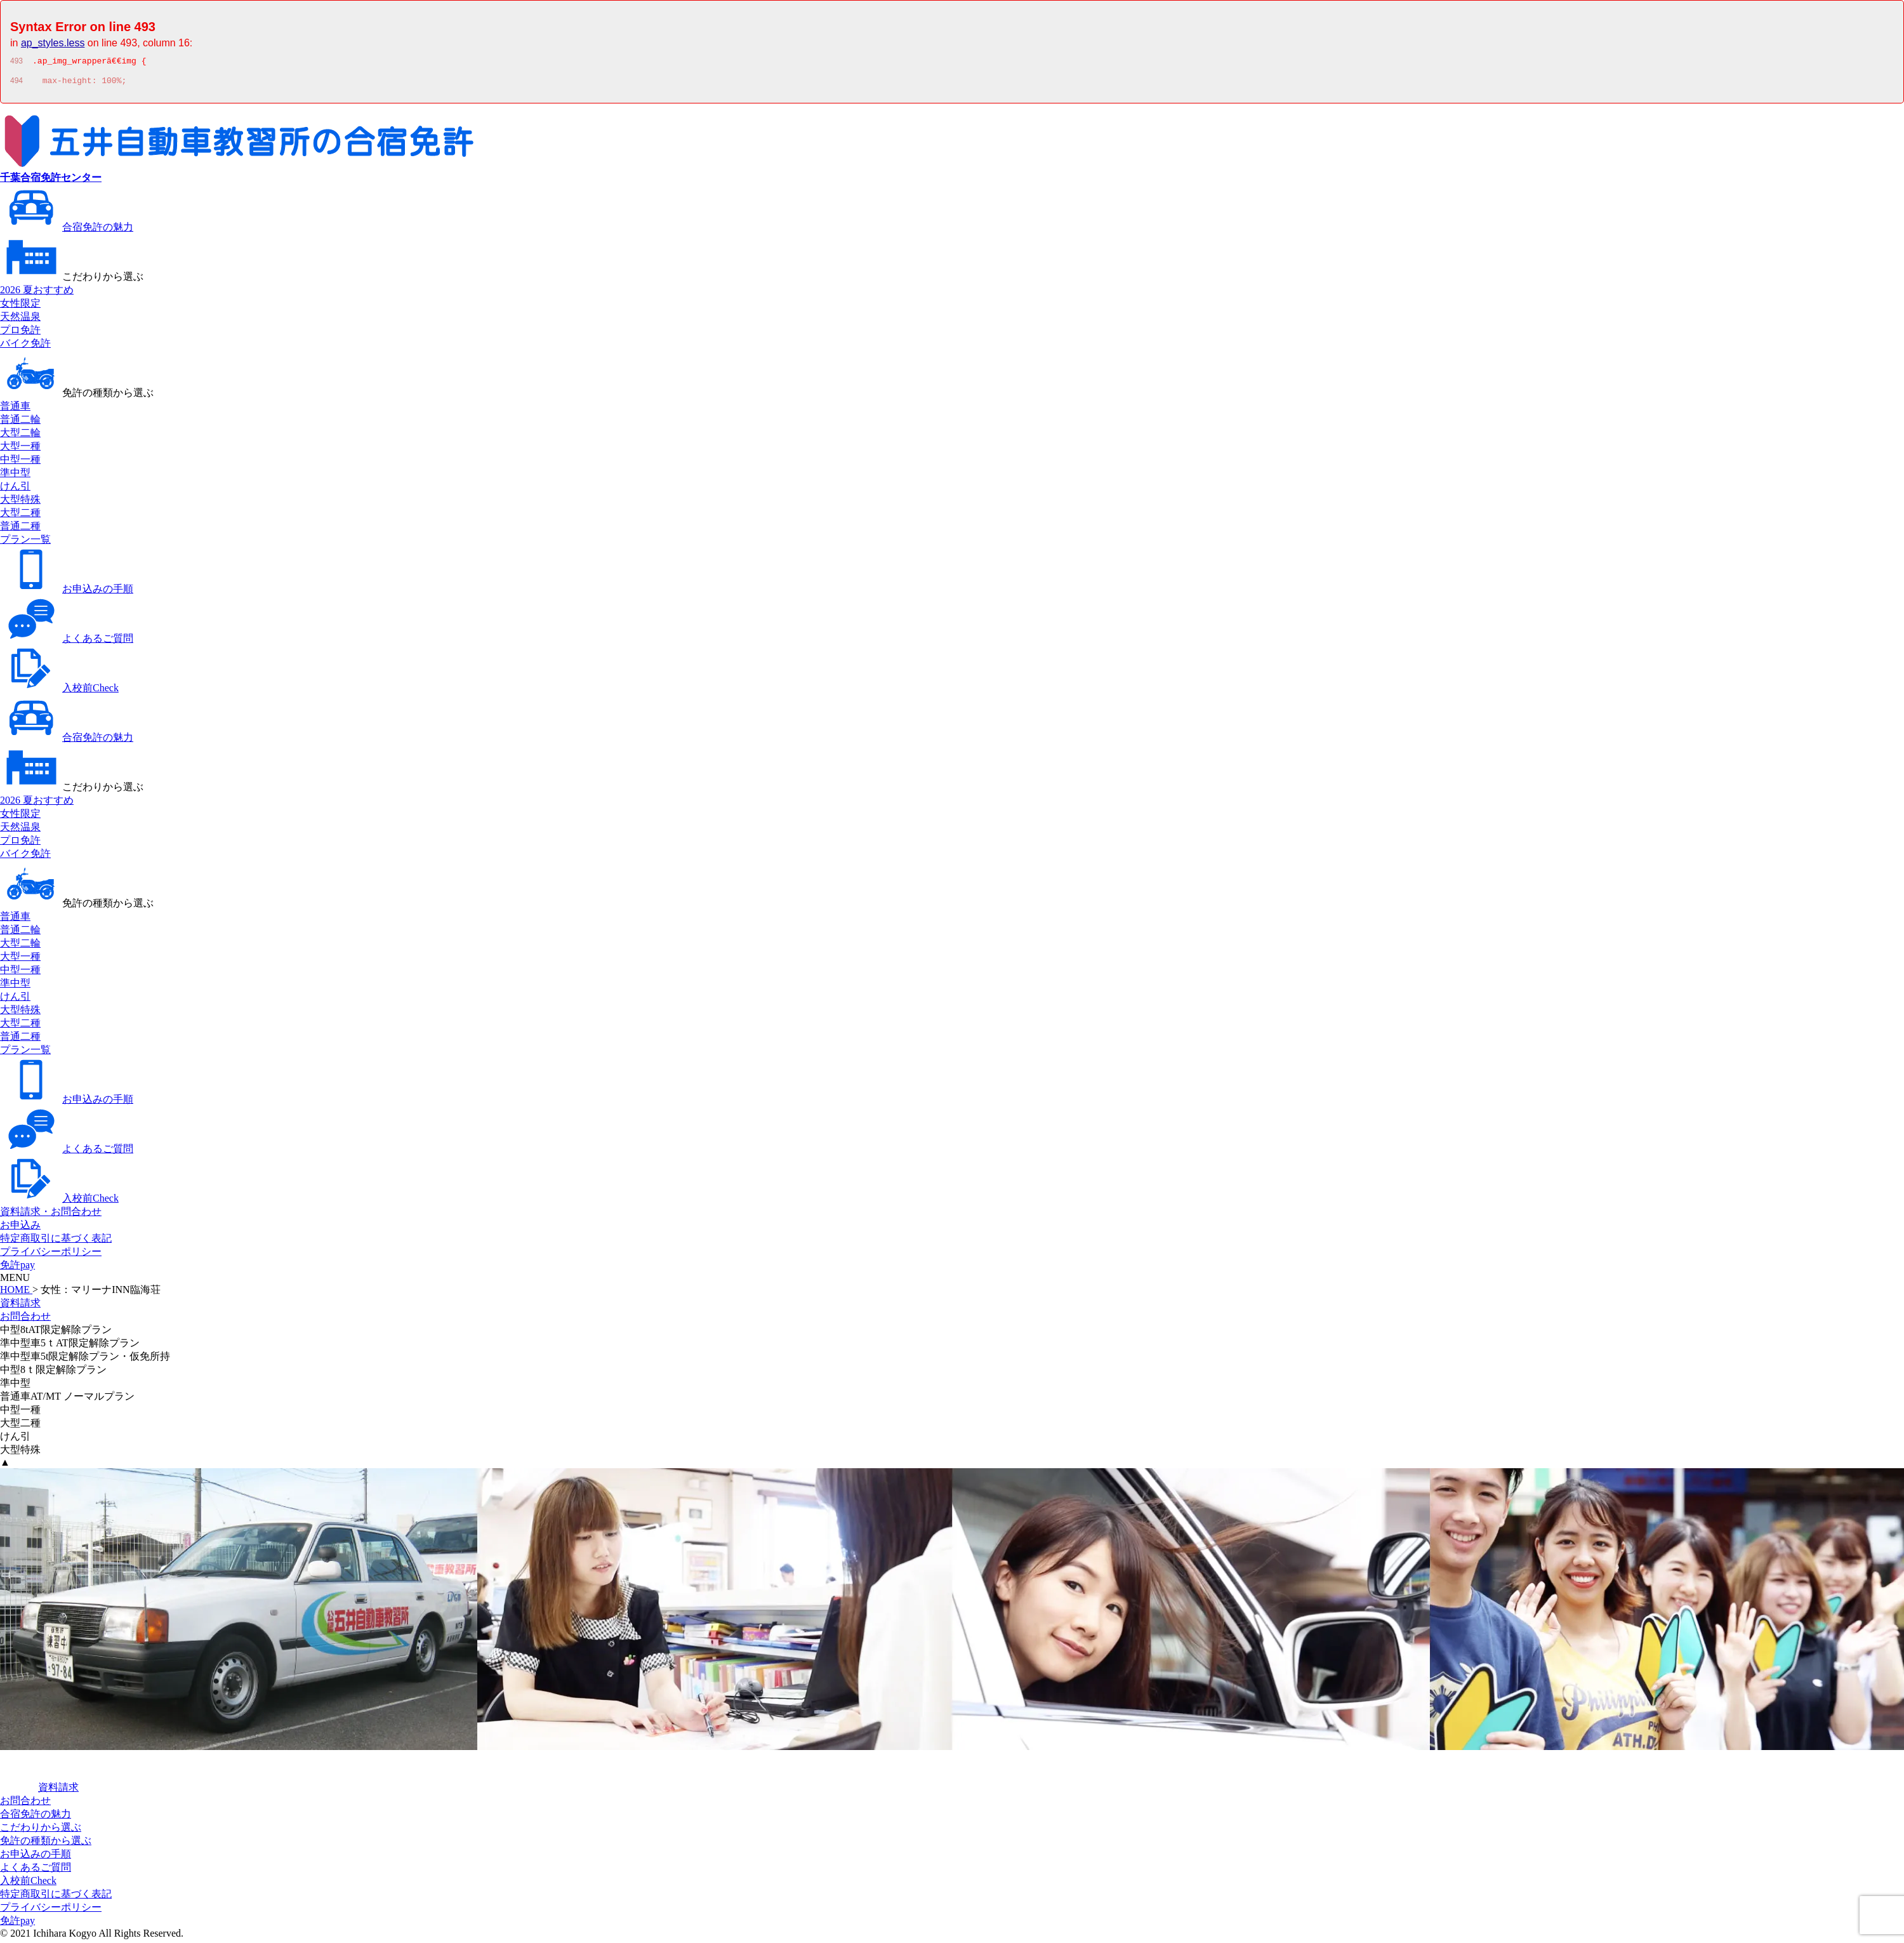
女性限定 (20, 307)
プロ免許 (20, 333)
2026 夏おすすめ (37, 293)
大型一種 (20, 449)
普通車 (15, 409)
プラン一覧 (25, 543)
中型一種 (20, 463)
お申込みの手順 (66, 592)
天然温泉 (20, 320)
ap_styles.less (53, 42)
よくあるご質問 (66, 642)
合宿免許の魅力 (66, 230)
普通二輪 (20, 423)
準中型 (15, 476)
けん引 (15, 489)
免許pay (17, 1268)
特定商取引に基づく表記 (56, 1242)
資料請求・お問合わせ (51, 1215)
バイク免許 (25, 347)
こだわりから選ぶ (71, 280)
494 (16, 84)
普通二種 (20, 529)
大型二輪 (20, 436)
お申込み (20, 1228)
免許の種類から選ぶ (77, 396)
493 (16, 62)
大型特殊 (20, 503)
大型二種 (20, 516)
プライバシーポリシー (51, 1255)
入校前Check (59, 691)
